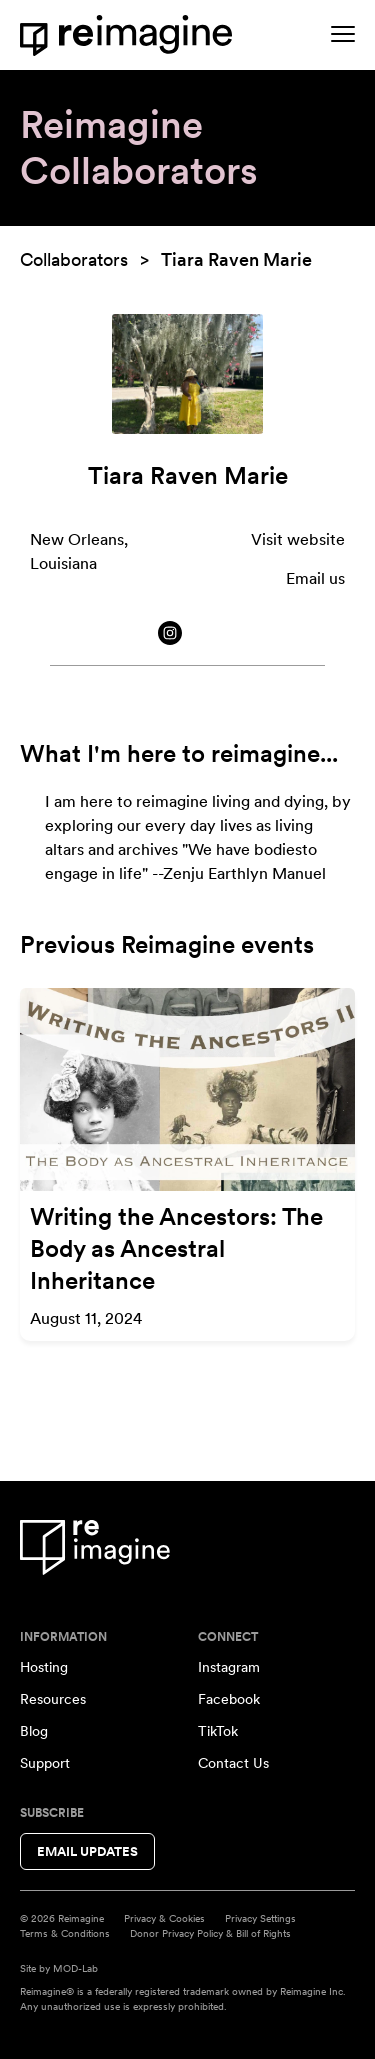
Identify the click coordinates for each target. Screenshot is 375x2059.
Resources (53, 1699)
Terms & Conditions (65, 1933)
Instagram (229, 1667)
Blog (34, 1731)
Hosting (44, 1667)
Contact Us (233, 1763)
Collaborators (74, 259)
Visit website (298, 539)
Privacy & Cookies (164, 1918)
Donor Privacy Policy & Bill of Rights (210, 1933)
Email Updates (87, 1851)
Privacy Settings (260, 1918)
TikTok (218, 1731)
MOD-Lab (75, 1968)
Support (45, 1763)
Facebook (229, 1699)
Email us (315, 578)
